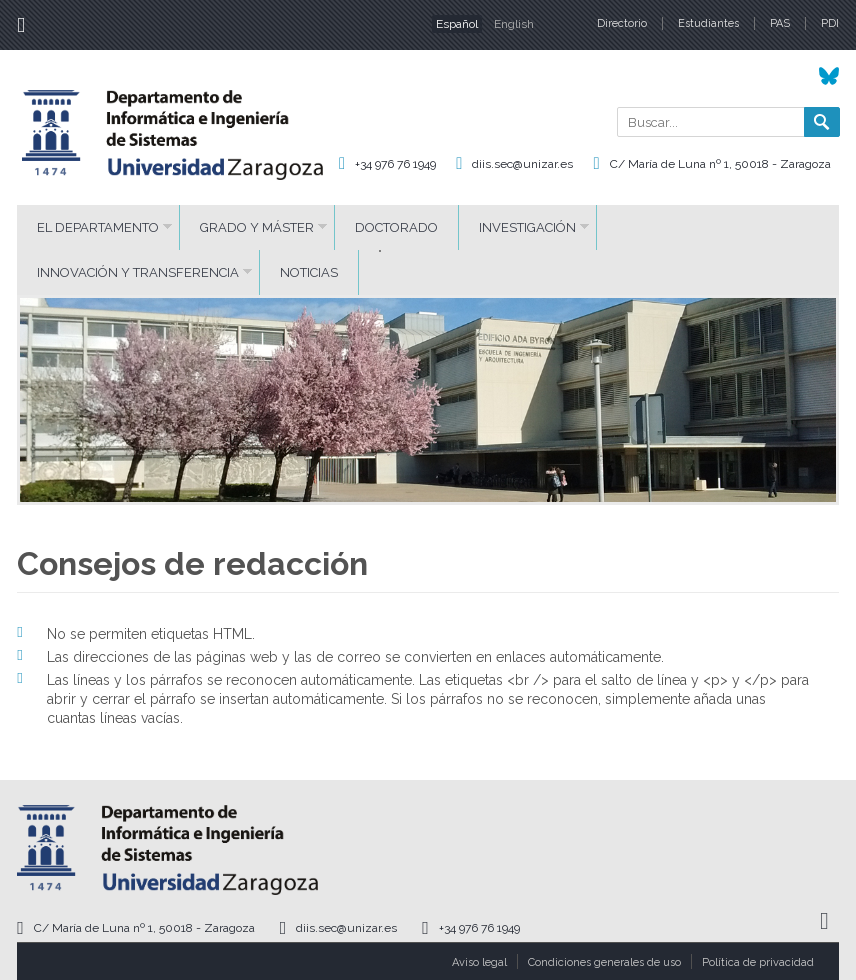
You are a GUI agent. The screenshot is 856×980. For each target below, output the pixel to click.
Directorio (622, 23)
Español (457, 24)
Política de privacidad (758, 962)
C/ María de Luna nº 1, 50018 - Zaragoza (720, 164)
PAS (780, 23)
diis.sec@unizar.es (522, 164)
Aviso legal (479, 962)
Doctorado (396, 227)
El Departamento (98, 227)
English (514, 24)
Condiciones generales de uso (604, 962)
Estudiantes (708, 23)
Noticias (309, 272)
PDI (830, 23)
